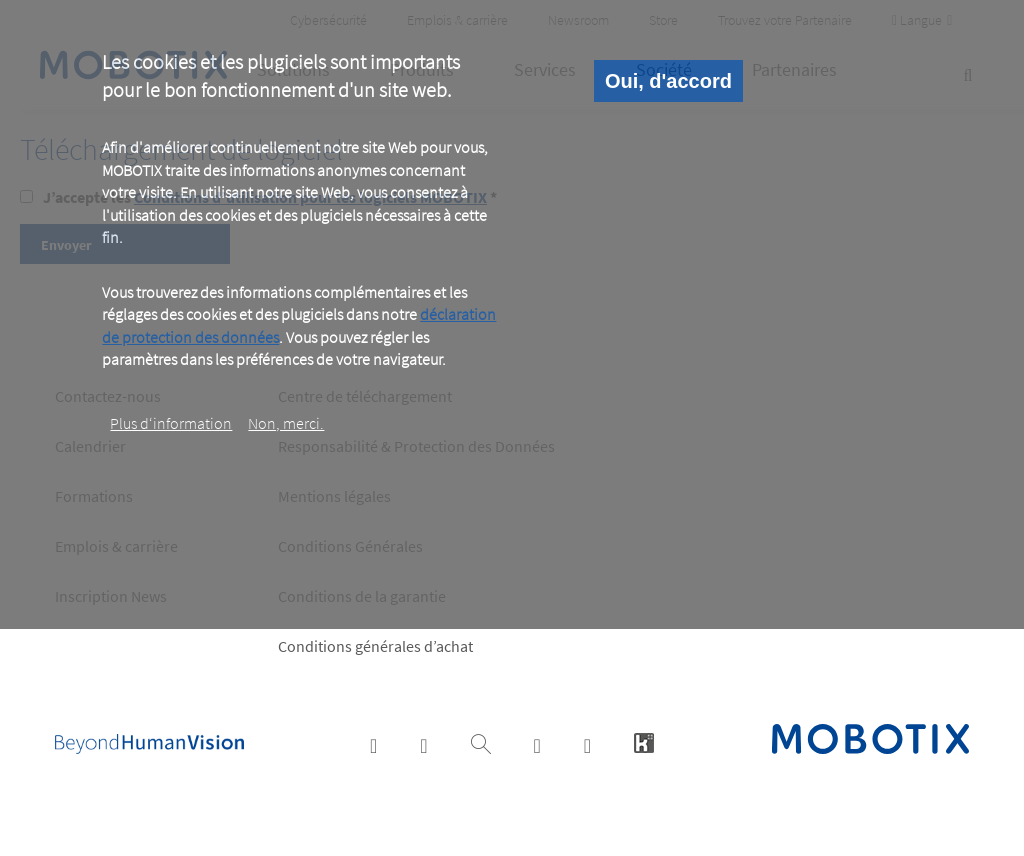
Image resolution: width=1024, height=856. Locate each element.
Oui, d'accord (668, 81)
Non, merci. (286, 423)
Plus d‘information (171, 423)
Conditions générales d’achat (375, 646)
